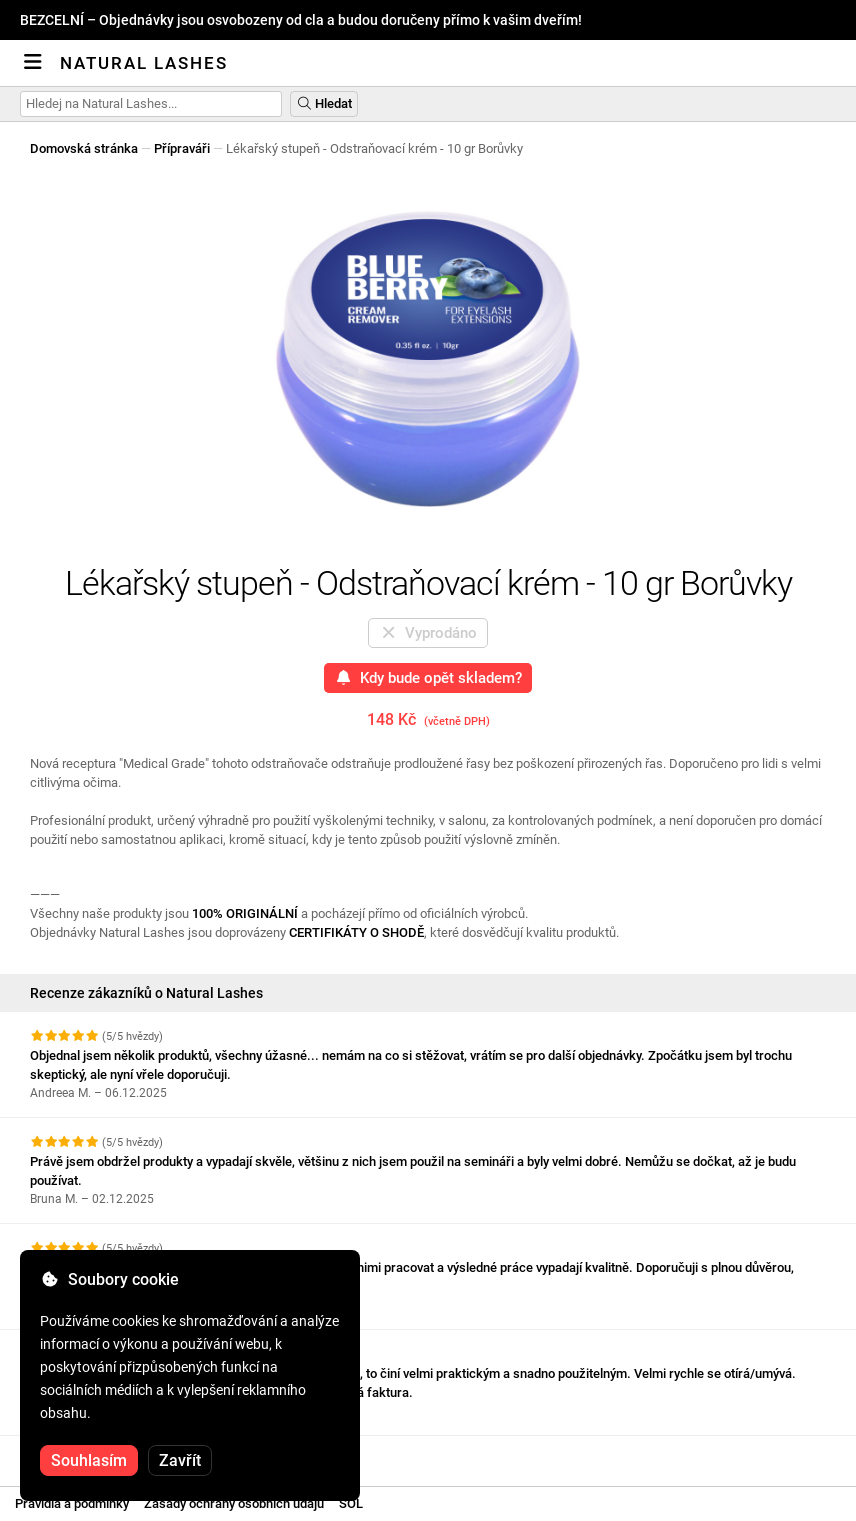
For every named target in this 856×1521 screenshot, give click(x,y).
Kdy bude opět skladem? (428, 678)
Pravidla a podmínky (72, 1503)
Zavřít (180, 1460)
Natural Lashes (144, 63)
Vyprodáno (428, 633)
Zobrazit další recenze (105, 1453)
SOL (351, 1503)
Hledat (324, 103)
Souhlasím (89, 1460)
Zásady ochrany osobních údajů (234, 1503)
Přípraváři (182, 148)
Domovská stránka (84, 148)
